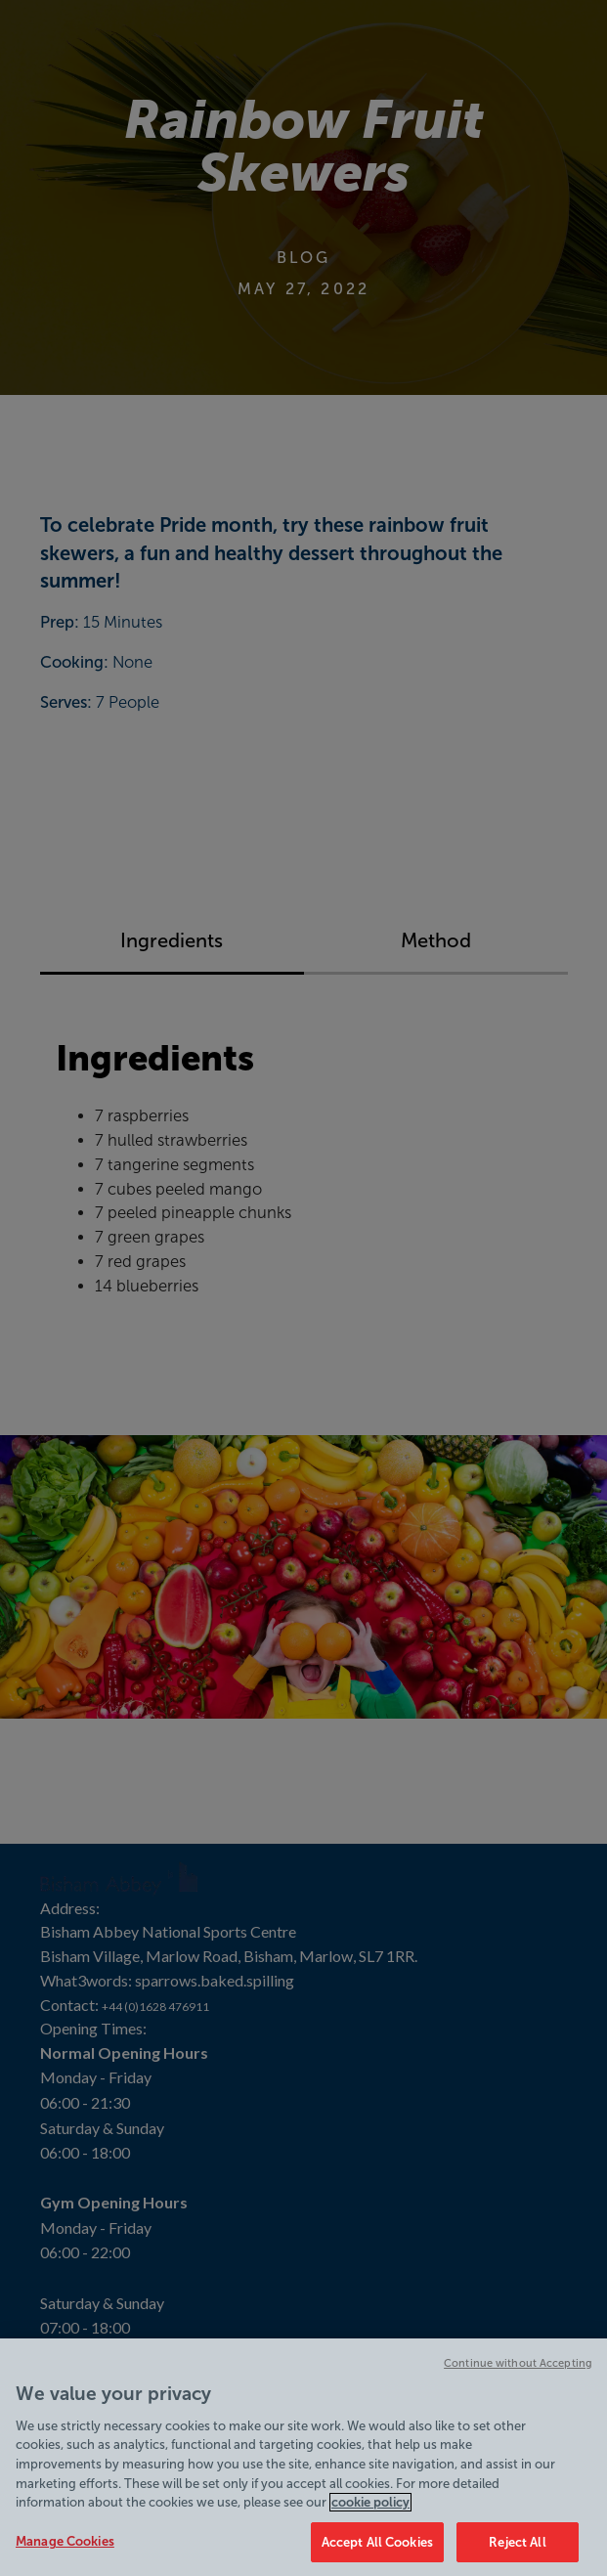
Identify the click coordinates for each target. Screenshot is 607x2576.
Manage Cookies (65, 2550)
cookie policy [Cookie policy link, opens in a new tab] (370, 2511)
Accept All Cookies (377, 2551)
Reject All (517, 2551)
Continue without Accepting (518, 2372)
